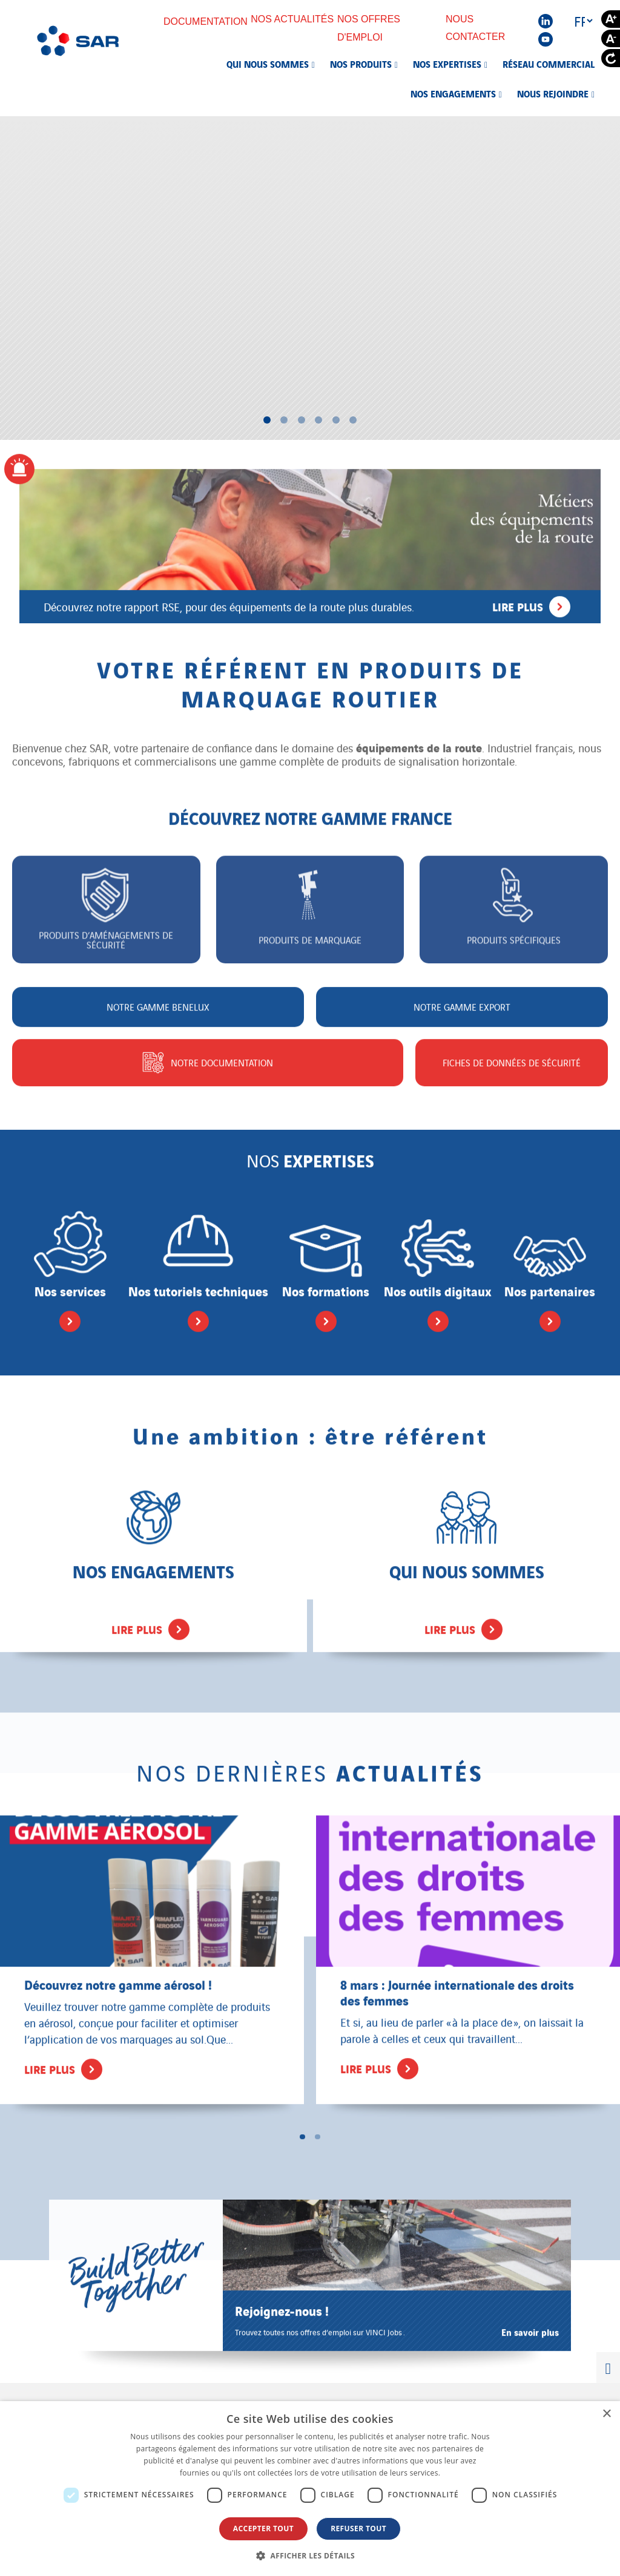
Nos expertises (447, 63)
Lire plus (531, 600)
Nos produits (361, 63)
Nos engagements (453, 93)
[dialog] (310, 2488)
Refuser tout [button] (358, 2528)
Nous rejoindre (553, 93)
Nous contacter (483, 28)
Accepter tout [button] (263, 2528)
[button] (310, 2555)
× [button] (606, 2414)
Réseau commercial (549, 63)
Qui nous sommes (267, 63)
